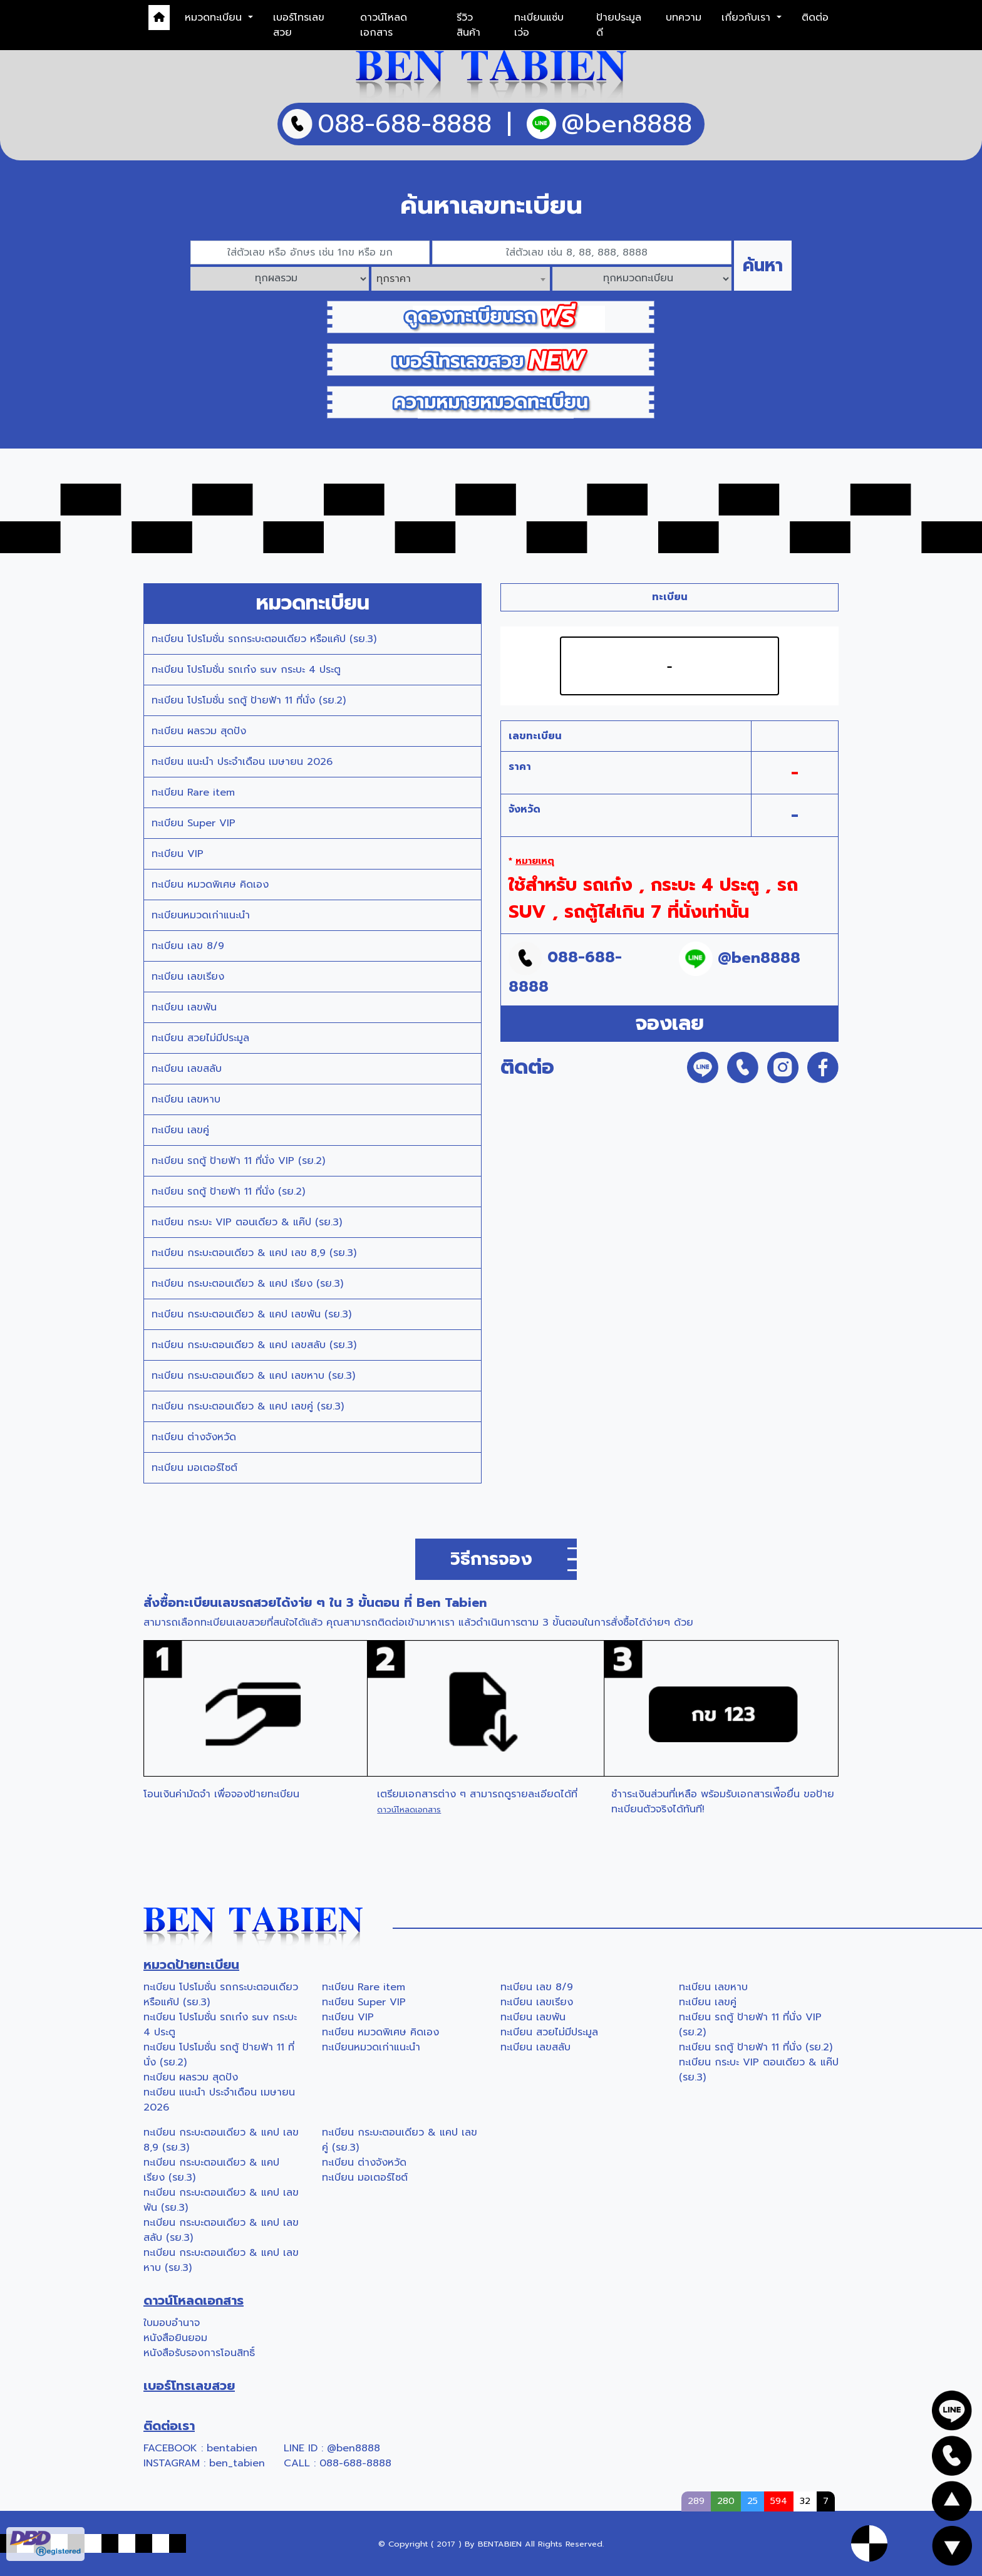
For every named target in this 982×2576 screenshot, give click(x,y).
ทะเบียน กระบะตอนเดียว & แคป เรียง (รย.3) (247, 1283)
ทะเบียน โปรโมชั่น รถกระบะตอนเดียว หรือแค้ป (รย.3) (264, 639)
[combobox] (460, 279)
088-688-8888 (355, 2463)
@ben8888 (353, 2448)
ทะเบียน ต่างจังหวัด (194, 1437)
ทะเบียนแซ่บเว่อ (539, 25)
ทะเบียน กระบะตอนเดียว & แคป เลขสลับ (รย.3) (254, 1345)
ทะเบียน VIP (178, 853)
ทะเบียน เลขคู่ (180, 1130)
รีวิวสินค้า (468, 25)
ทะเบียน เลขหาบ (186, 1099)
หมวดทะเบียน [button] (215, 17)
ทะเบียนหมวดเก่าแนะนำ (201, 915)
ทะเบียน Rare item (193, 792)
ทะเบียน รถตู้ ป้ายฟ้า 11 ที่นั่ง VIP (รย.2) (238, 1160)
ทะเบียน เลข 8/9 (188, 945)
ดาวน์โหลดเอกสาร (383, 25)
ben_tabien (237, 2463)
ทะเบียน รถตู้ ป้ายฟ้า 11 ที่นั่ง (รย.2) (228, 1191)
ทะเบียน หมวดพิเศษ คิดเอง (210, 884)
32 (805, 2501)
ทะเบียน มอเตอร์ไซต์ (194, 1467)
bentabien (232, 2448)
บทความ (683, 17)
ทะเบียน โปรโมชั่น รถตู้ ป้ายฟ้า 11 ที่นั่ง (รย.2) (249, 700)
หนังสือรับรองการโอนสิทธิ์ (199, 2352)
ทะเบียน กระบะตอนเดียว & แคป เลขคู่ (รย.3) (248, 1406)
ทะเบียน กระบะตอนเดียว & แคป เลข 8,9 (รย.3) (254, 1252)
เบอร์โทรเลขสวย (298, 25)
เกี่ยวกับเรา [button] (747, 17)
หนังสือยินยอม (175, 2337)
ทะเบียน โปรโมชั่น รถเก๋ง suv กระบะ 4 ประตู (246, 669)
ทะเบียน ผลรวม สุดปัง (199, 731)
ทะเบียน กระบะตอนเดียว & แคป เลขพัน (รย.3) (251, 1314)
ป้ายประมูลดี (618, 25)
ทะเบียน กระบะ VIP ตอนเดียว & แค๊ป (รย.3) (247, 1222)
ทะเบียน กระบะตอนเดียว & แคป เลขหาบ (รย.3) (253, 1375)
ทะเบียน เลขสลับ (187, 1068)
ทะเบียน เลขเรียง (188, 976)
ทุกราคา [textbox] (393, 278)
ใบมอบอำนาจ (171, 2322)
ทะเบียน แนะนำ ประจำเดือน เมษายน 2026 (242, 761)
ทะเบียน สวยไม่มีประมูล (200, 1038)
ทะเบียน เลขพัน (184, 1007)
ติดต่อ (815, 17)
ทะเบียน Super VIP (193, 823)
